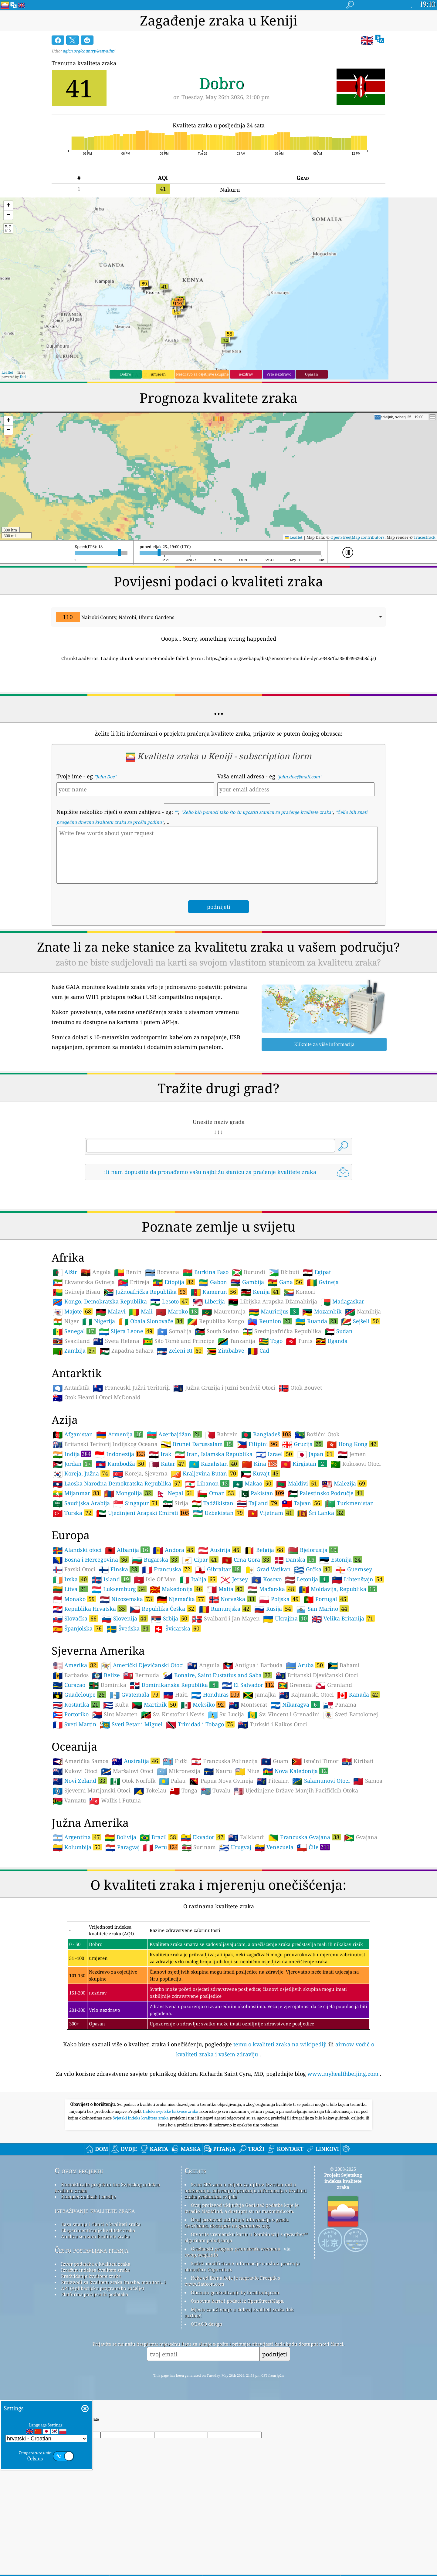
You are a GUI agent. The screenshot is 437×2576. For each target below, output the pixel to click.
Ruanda (316, 1321)
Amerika (75, 1665)
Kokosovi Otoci (355, 1464)
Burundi (248, 1272)
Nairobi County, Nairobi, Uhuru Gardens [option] (115, 617)
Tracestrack (424, 537)
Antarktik (71, 1388)
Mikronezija (178, 1771)
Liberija (209, 1302)
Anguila (203, 1665)
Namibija (363, 1312)
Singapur (136, 1503)
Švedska (128, 1628)
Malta (225, 1589)
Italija (198, 1579)
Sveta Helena (116, 1341)
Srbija (170, 1618)
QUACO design (206, 2324)
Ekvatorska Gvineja (84, 1282)
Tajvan (302, 1503)
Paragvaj (122, 1847)
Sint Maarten (115, 1714)
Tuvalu (215, 1791)
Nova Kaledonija (295, 1771)
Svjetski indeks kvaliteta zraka (141, 2118)
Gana (285, 1282)
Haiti (175, 1695)
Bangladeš (266, 1434)
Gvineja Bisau (76, 1292)
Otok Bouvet (300, 1388)
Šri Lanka (321, 1513)
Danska (295, 1559)
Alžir (65, 1272)
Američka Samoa (81, 1761)
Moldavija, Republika (338, 1589)
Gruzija (302, 1444)
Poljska (279, 1599)
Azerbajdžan (174, 1434)
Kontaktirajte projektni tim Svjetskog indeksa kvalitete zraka (107, 2187)
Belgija (264, 1550)
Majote (73, 1311)
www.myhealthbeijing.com (342, 2073)
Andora (174, 1550)
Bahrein (221, 1434)
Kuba (116, 1705)
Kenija (260, 1291)
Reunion (269, 1321)
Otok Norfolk (133, 1781)
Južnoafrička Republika (145, 1291)
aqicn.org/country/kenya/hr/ (89, 51)
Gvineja (323, 1282)
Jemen (351, 1454)
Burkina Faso (205, 1272)
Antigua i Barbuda (253, 1665)
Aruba (305, 1665)
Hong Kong (352, 1444)
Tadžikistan (212, 1503)
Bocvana (162, 1272)
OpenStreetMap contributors (357, 537)
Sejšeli (360, 1321)
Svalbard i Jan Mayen (226, 1619)
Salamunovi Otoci (321, 1781)
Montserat (248, 1705)
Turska (73, 1513)
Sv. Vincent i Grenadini (283, 1714)
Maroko (177, 1311)
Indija (72, 1454)
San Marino (322, 1608)
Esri (23, 376)
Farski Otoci (74, 1569)
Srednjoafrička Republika (281, 1331)
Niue (247, 1771)
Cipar (200, 1559)
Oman (216, 1493)
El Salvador (248, 1685)
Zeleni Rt (180, 1350)
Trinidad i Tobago (200, 1724)
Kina (259, 1463)
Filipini (258, 1444)
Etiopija (174, 1282)
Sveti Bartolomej (350, 1714)
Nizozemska (127, 1599)
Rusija (273, 1608)
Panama (339, 1705)
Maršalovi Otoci (127, 1771)
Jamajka (259, 1695)
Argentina (77, 1837)
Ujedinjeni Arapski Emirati (142, 1513)
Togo (271, 1341)
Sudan (338, 1331)
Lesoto (169, 1301)
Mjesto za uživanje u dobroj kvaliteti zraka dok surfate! (239, 2312)
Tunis (299, 1341)
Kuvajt (260, 1473)
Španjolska (78, 1628)
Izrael (274, 1454)
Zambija (74, 1350)
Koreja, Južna (81, 1473)
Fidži (175, 1761)
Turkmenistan (349, 1503)
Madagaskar (342, 1302)
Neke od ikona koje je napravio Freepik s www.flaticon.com (232, 2281)
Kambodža (121, 1463)
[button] (8, 206)
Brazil (159, 1837)
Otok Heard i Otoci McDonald (97, 1397)
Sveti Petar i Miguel (131, 1724)
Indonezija (119, 1454)
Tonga (183, 1791)
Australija (136, 1761)
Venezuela (274, 1847)
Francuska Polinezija (224, 1761)
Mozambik (322, 1312)
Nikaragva (295, 1704)
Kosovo (266, 1579)
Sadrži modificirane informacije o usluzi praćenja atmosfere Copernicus (242, 2266)
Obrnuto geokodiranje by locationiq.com (235, 2292)
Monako (74, 1599)
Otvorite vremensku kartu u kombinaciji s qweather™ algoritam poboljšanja (246, 2237)
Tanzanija (236, 1341)
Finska (119, 1569)
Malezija (344, 1483)
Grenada (295, 1685)
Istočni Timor (315, 1761)
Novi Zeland (80, 1780)
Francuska (167, 1569)
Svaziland (71, 1341)
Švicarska (177, 1628)
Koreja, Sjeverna (140, 1474)
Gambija (247, 1282)
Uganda (331, 1341)
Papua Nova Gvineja (221, 1781)
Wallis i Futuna (115, 1801)
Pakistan (261, 1493)
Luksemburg (119, 1589)
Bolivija (120, 1837)
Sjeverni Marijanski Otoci (91, 1791)
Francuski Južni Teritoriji (131, 1388)
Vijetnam (271, 1513)
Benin (128, 1272)
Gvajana (360, 1837)
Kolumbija (77, 1847)
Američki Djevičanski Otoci (142, 1665)
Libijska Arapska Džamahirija (272, 1302)
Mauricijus (274, 1311)
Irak (160, 1454)
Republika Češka (163, 1608)
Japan (315, 1454)
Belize (106, 1675)
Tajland (258, 1503)
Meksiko (203, 1704)
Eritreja (133, 1282)
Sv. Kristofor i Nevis (172, 1714)
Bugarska (155, 1559)
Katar (167, 1463)
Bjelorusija (313, 1550)
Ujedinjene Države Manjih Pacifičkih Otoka (296, 1791)
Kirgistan (304, 1463)
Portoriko (71, 1714)
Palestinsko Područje (326, 1493)
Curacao (69, 1685)
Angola (95, 1272)
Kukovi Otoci (75, 1771)
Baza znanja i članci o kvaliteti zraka (101, 2224)
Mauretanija (224, 1312)
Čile (313, 1847)
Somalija (174, 1331)
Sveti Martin (75, 1724)
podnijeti (274, 2354)
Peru (160, 1847)
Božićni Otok (317, 1434)
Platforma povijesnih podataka (94, 2294)
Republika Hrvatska (90, 1608)
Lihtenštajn (358, 1579)
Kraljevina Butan (204, 1473)
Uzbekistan (218, 1513)
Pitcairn (272, 1781)
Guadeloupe (79, 1694)
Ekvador (203, 1837)
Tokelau (150, 1791)
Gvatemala (135, 1694)
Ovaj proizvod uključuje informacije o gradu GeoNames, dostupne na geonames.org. (237, 2223)
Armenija (119, 1434)
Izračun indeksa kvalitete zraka (95, 2270)
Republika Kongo (215, 1321)
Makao (253, 1483)
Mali (141, 1312)
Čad (258, 1351)
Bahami (344, 1665)
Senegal (74, 1331)
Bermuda (141, 1675)
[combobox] (218, 617)
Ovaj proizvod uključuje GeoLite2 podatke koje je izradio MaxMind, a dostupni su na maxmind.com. (242, 2208)
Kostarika (76, 1704)
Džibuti (284, 1272)
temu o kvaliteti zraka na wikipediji (280, 2044)
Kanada (358, 1694)
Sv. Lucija (226, 1714)
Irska (70, 1579)
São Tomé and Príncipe (179, 1341)
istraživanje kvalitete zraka (95, 2210)
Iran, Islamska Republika (213, 1454)
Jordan (72, 1463)
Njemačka (181, 1599)
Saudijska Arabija (81, 1503)
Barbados (71, 1675)
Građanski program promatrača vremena (235, 2249)
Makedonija (176, 1589)
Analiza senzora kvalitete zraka (95, 2236)
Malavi (111, 1312)
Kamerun (214, 1291)
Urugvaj (235, 1847)
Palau (172, 1781)
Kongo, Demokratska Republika (100, 1302)
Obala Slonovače (151, 1321)
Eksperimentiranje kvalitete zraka (98, 2230)
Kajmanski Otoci (306, 1695)
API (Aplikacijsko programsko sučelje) (102, 2288)
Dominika (107, 1685)
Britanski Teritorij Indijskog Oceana (105, 1444)
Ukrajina (285, 1618)
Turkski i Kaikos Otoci (272, 1724)
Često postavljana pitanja (91, 2250)
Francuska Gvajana (304, 1837)
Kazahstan (214, 1463)
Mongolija (128, 1493)
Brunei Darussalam (197, 1444)
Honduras (215, 1694)
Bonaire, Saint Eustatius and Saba (217, 1675)
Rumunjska (225, 1608)
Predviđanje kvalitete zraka (91, 2276)
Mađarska (271, 1589)
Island (111, 1579)
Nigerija (98, 1321)
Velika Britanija (343, 1618)
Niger (66, 1321)
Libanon (207, 1483)
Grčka (313, 1569)
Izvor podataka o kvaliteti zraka (95, 2264)
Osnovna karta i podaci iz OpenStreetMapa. (237, 2301)
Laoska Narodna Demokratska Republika (117, 1483)
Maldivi (297, 1483)
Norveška (232, 1599)
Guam (274, 1761)
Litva (70, 1589)
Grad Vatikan (268, 1569)
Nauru (218, 1771)
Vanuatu (69, 1801)
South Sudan (217, 1331)
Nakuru (230, 189)
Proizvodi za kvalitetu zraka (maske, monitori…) (113, 2282)
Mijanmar (77, 1493)
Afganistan (73, 1434)
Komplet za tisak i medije (88, 2196)
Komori (299, 1292)
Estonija (340, 1559)
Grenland (333, 1685)
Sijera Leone (126, 1331)
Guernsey (353, 1569)
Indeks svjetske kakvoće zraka (171, 2111)
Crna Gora (246, 1559)
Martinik (155, 1704)
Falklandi (246, 1837)
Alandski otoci (77, 1550)
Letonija (307, 1579)
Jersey (234, 1579)
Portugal (325, 1599)
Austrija (219, 1550)
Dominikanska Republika (174, 1685)
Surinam (198, 1847)
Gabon (212, 1282)
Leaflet (7, 372)
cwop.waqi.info (201, 2255)
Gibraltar (218, 1569)
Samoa (367, 1781)
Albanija (127, 1550)
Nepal (175, 1493)
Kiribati (358, 1761)
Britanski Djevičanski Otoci (317, 1675)
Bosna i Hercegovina (91, 1559)
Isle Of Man (155, 1579)
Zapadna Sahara (127, 1351)
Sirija (175, 1503)
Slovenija (124, 1618)
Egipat (317, 1272)
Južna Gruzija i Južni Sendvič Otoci (224, 1388)
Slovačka (75, 1618)
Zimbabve (225, 1351)
